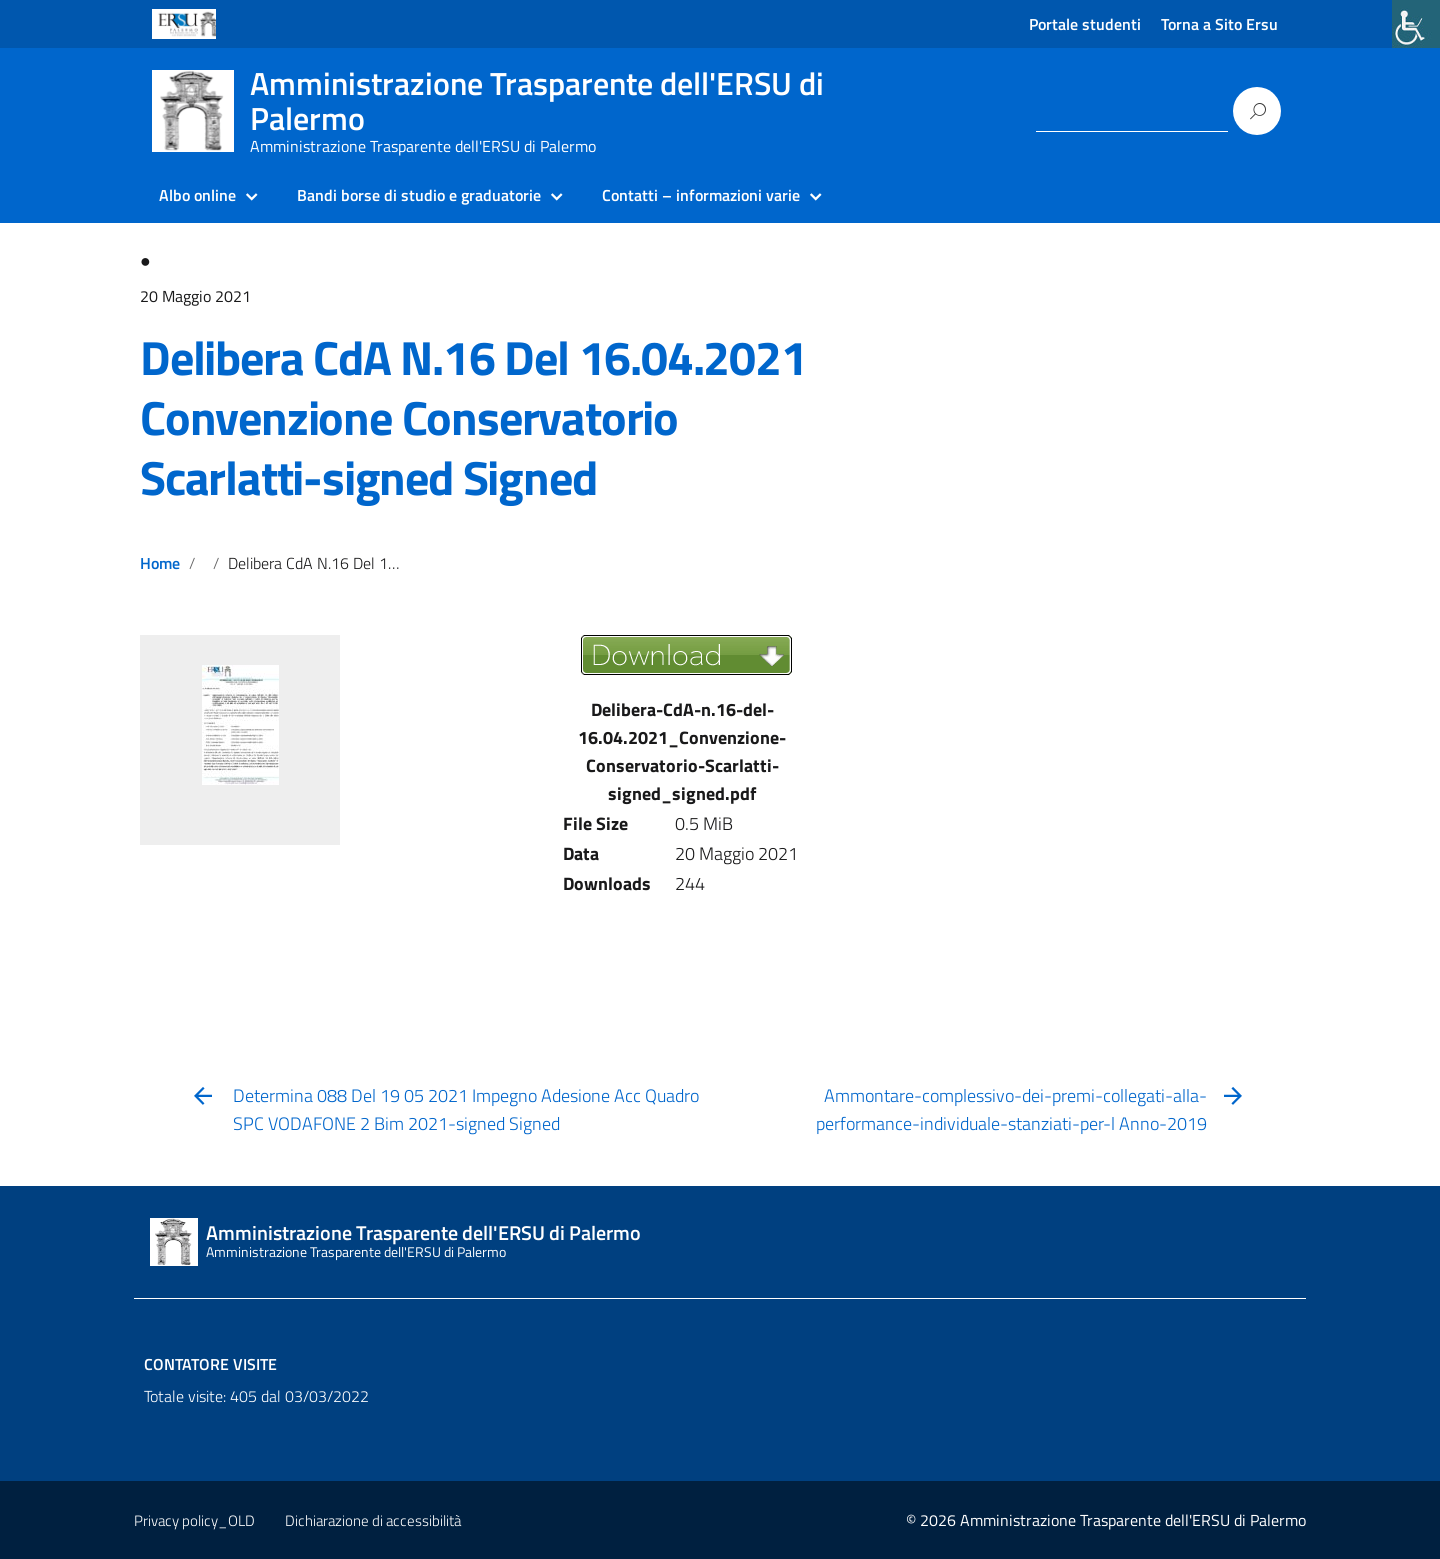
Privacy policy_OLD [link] (194, 1520)
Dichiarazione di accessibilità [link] (373, 1520)
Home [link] (160, 563)
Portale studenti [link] (1085, 24)
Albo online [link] (197, 195)
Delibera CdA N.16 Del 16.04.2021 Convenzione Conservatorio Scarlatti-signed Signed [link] (473, 417)
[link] (1416, 24)
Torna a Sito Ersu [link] (1219, 24)
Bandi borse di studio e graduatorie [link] (419, 195)
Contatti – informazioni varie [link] (701, 195)
